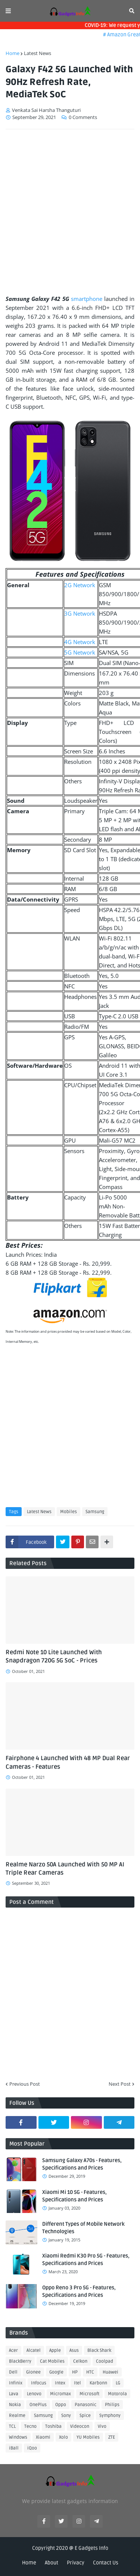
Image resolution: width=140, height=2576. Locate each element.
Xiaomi (43, 2437)
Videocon (79, 2426)
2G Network (79, 585)
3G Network (79, 613)
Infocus (38, 2383)
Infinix (15, 2383)
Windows (18, 2437)
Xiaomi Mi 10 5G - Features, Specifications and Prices (74, 2196)
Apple (55, 2350)
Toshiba (53, 2426)
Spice (85, 2415)
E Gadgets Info (91, 2548)
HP (75, 2372)
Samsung (94, 1512)
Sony (66, 2415)
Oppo (60, 2405)
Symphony (110, 2415)
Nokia (15, 2405)
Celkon (80, 2361)
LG (118, 2383)
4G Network (79, 642)
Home (12, 53)
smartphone (86, 298)
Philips (112, 2405)
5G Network (79, 652)
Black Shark (99, 2350)
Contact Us (105, 2563)
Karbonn (98, 2383)
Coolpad (104, 2361)
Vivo (102, 2426)
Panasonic (85, 2405)
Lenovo (34, 2394)
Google (56, 2372)
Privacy (75, 2563)
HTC (90, 2372)
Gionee (33, 2372)
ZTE (111, 2437)
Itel (77, 2383)
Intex (60, 2383)
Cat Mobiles (52, 2361)
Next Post (120, 2083)
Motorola (117, 2394)
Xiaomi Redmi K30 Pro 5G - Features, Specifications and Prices (86, 2259)
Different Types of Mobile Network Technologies (83, 2228)
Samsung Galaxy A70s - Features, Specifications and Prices (82, 2164)
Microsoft (89, 2394)
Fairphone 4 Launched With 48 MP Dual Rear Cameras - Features (68, 1762)
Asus (74, 2350)
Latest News (37, 53)
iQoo (32, 2448)
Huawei (110, 2372)
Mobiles (68, 1512)
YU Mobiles (88, 2437)
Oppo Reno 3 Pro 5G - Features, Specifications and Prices (79, 2291)
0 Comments (83, 117)
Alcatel (34, 2350)
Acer (13, 2350)
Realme (17, 2415)
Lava (13, 2394)
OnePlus (38, 2405)
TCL (12, 2426)
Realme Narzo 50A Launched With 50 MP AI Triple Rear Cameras (65, 1869)
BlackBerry (20, 2361)
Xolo (63, 2437)
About (51, 2563)
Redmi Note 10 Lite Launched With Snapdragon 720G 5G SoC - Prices (54, 1656)
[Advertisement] (70, 209)
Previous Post (24, 2083)
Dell (13, 2372)
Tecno (30, 2426)
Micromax (60, 2394)
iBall (14, 2448)
